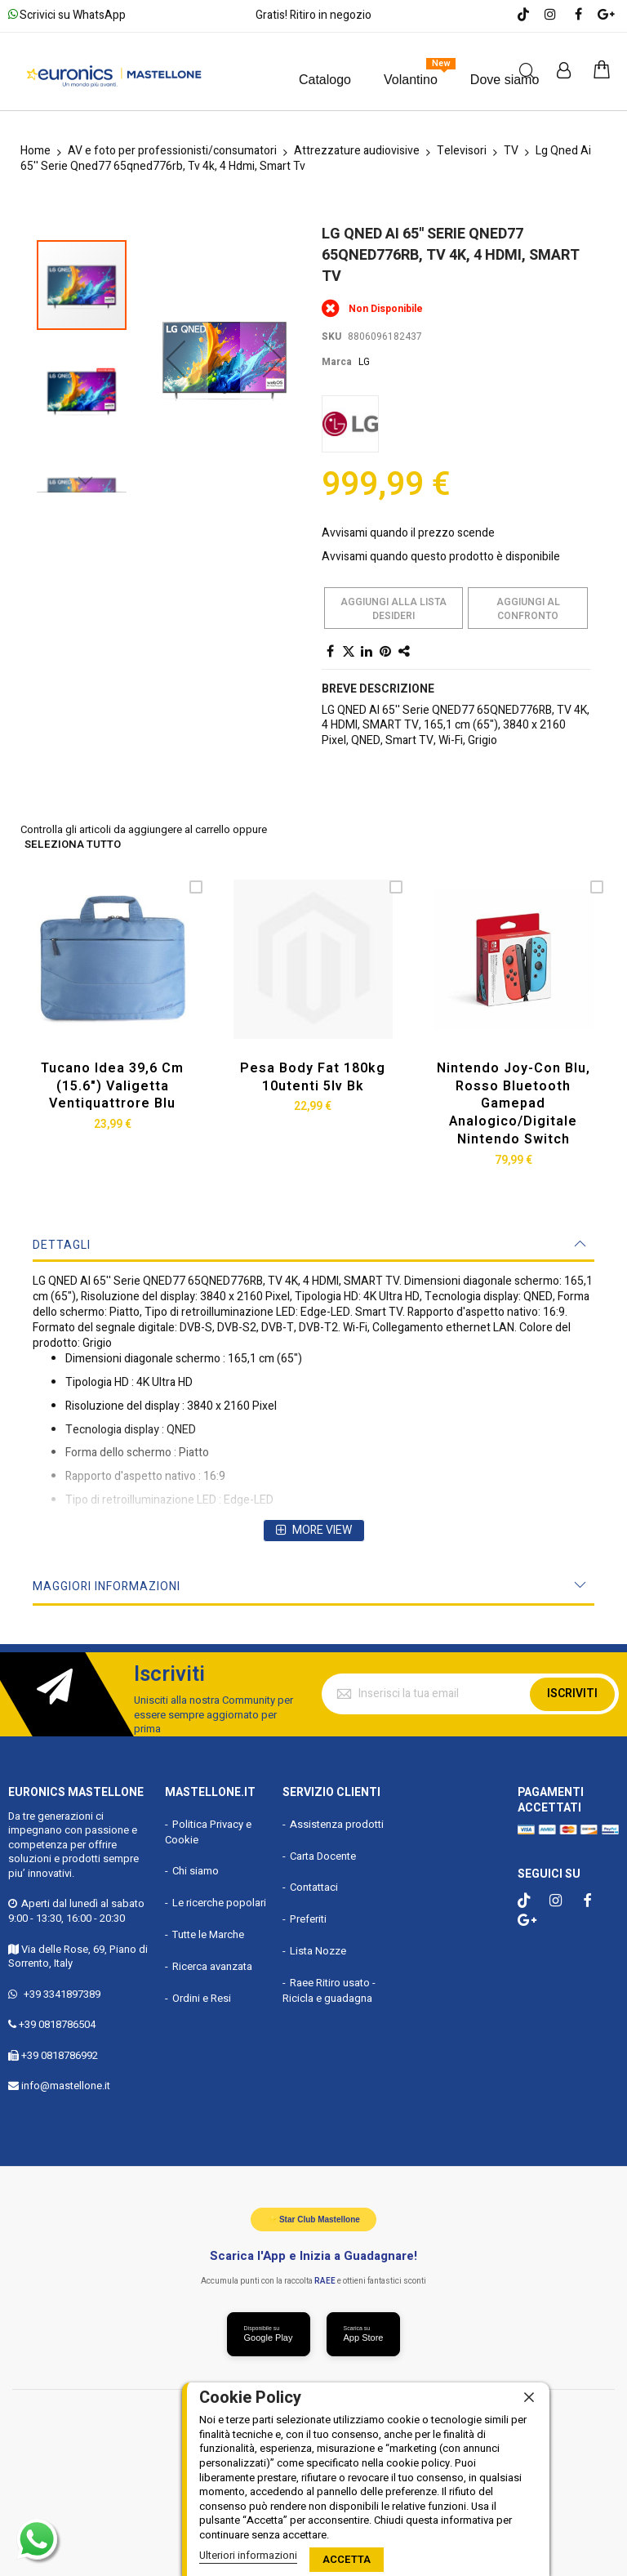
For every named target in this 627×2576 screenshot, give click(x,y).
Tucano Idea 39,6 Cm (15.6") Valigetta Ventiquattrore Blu (113, 1085)
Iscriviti (572, 1693)
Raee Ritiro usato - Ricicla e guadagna (329, 1990)
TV (511, 150)
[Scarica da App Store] (364, 2334)
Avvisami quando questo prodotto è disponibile (441, 556)
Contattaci (314, 1887)
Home (35, 150)
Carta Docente (323, 1855)
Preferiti (308, 1919)
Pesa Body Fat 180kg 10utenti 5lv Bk (313, 1077)
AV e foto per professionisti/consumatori (172, 150)
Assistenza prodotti (337, 1823)
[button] (175, 321)
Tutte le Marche (208, 1934)
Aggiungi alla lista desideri (393, 608)
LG (364, 361)
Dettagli (62, 1245)
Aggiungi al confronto (528, 608)
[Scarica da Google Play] (268, 2334)
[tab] (313, 1245)
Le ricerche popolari (219, 1902)
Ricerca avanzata (212, 1966)
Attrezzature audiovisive (357, 150)
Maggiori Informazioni (106, 1585)
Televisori (462, 150)
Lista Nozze (318, 1951)
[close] (529, 2398)
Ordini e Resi (201, 1998)
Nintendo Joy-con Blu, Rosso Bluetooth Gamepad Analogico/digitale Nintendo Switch (513, 1103)
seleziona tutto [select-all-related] (72, 844)
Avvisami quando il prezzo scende (408, 532)
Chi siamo (195, 1871)
